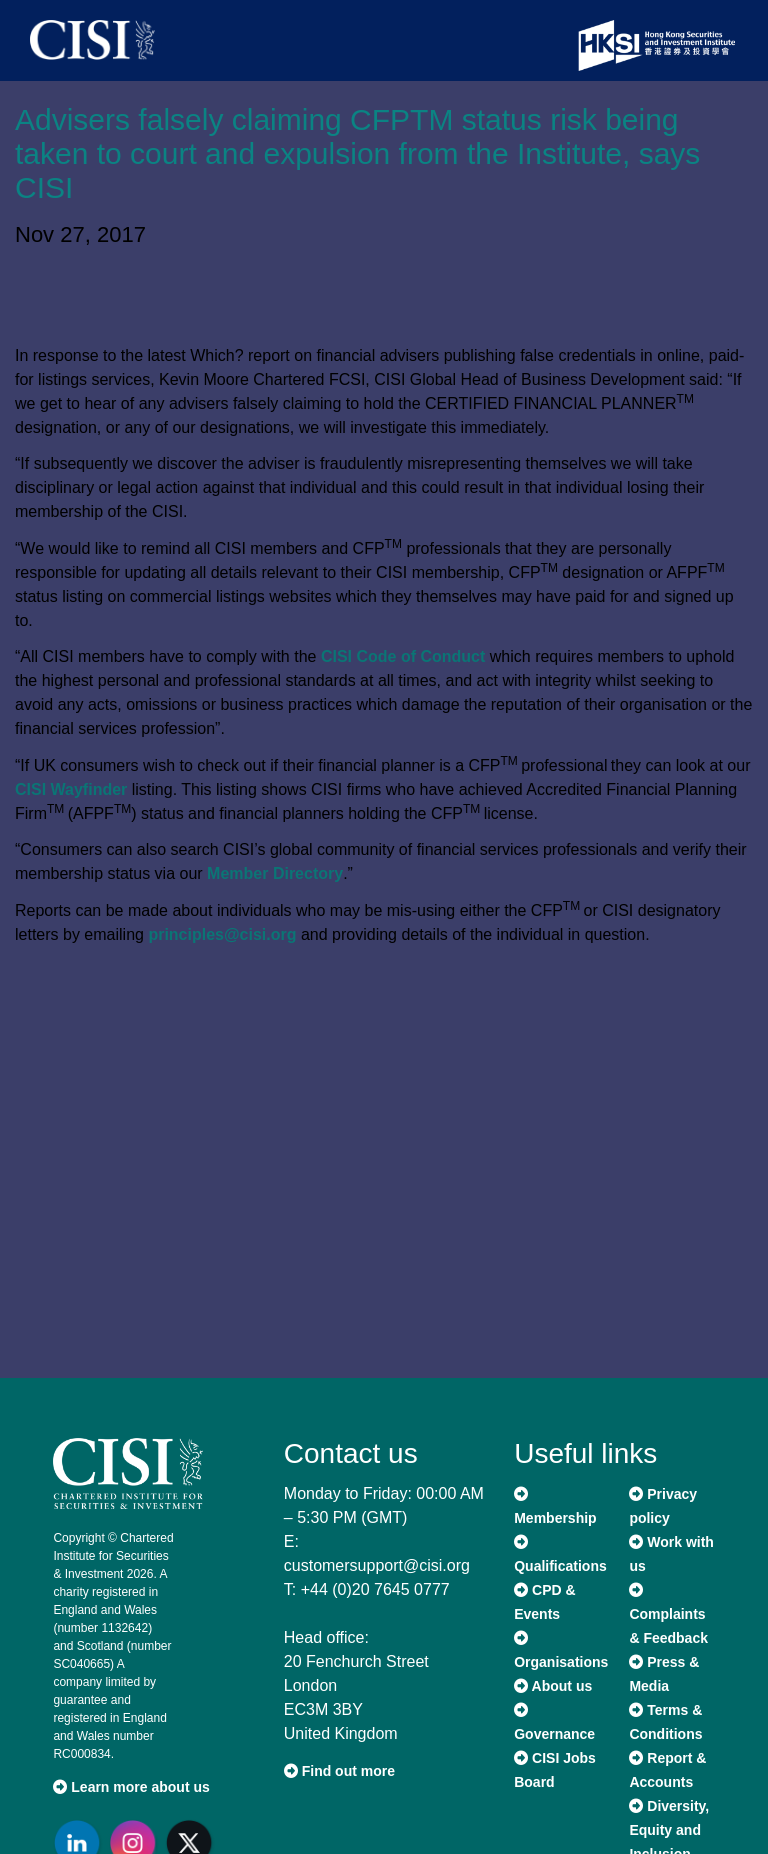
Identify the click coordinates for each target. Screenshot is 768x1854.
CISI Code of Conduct (403, 656)
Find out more (339, 1771)
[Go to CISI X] (193, 1843)
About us (553, 1686)
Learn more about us (131, 1787)
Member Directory (275, 873)
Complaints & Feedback (668, 1614)
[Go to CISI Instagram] (137, 1843)
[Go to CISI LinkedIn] (81, 1843)
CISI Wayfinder (71, 789)
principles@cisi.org (222, 934)
